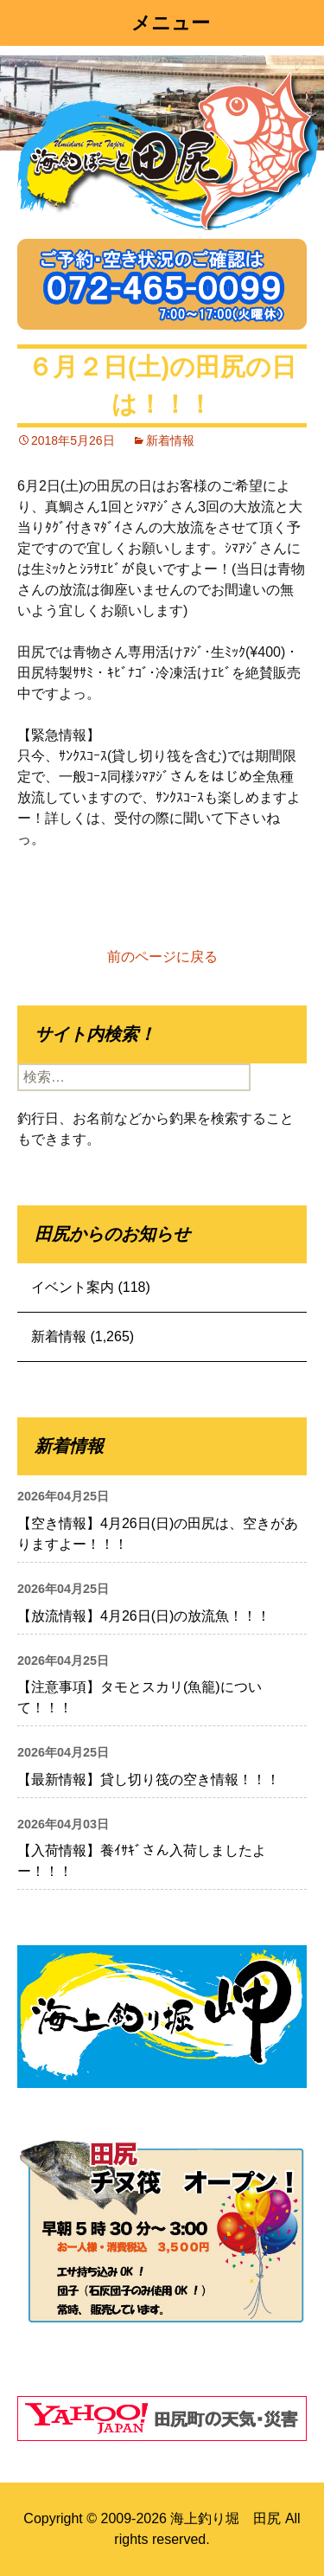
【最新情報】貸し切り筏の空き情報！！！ (148, 1779)
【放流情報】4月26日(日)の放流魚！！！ (143, 1616)
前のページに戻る (162, 956)
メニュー (170, 23)
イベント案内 (72, 1287)
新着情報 (170, 440)
